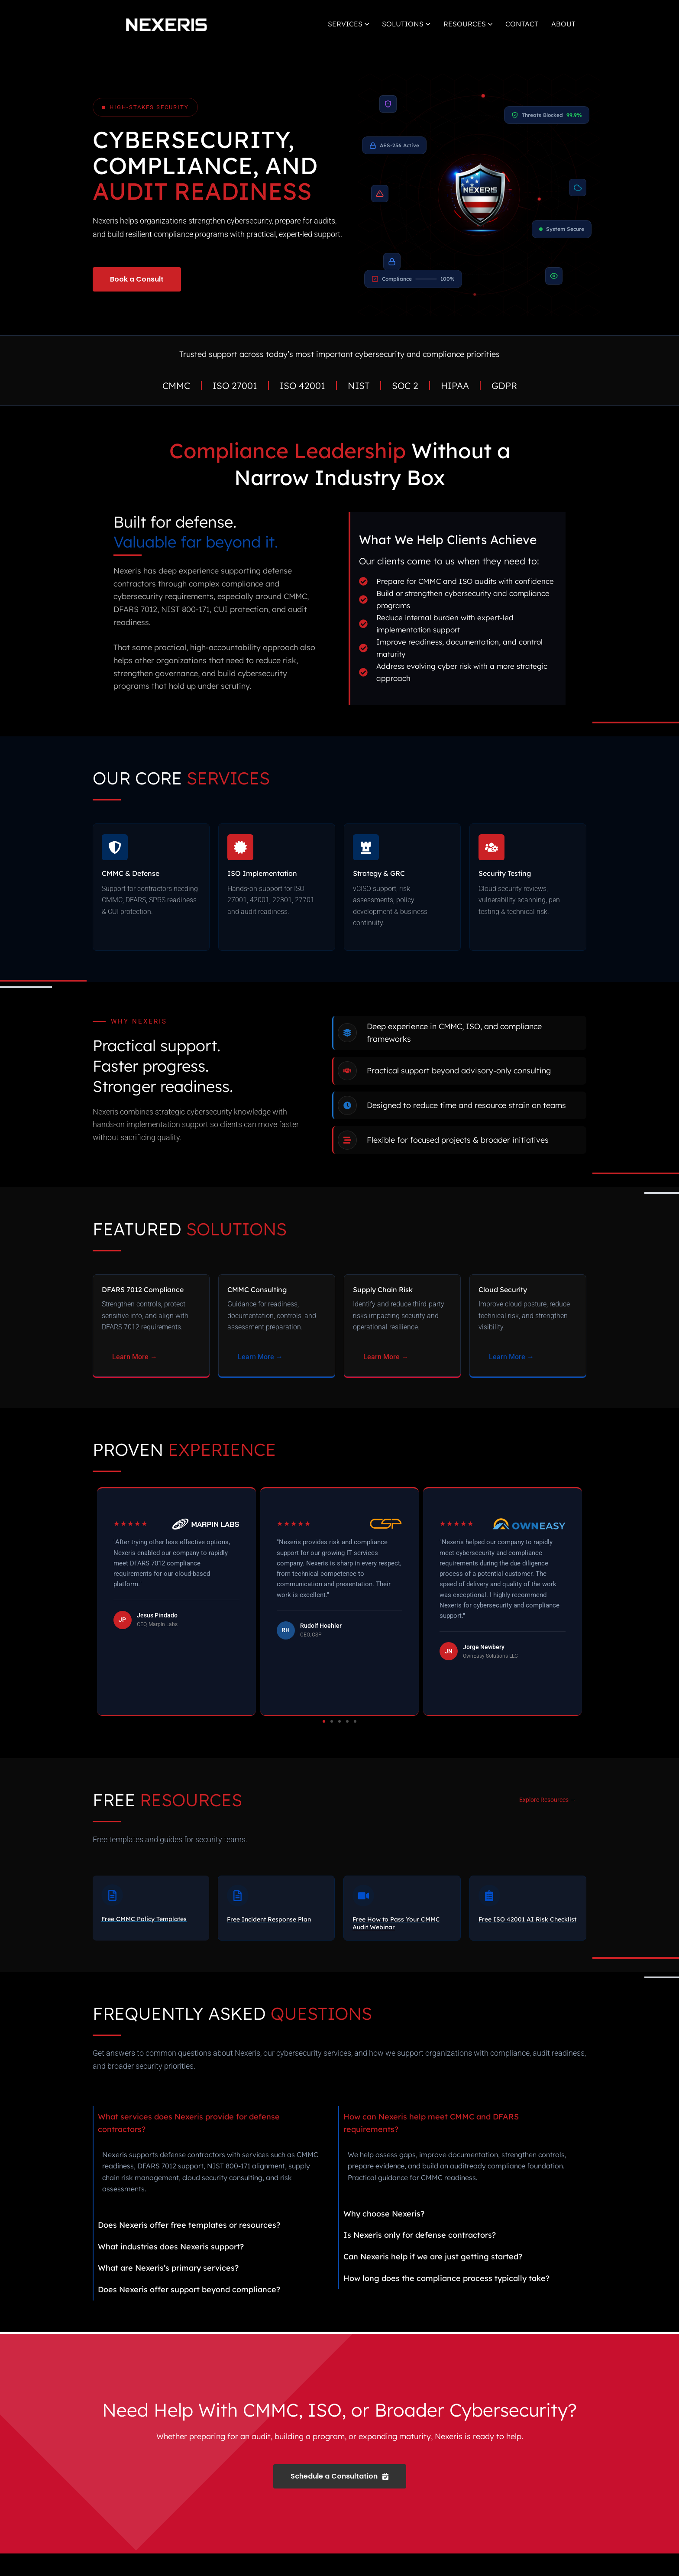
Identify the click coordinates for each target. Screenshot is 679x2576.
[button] (324, 1744)
